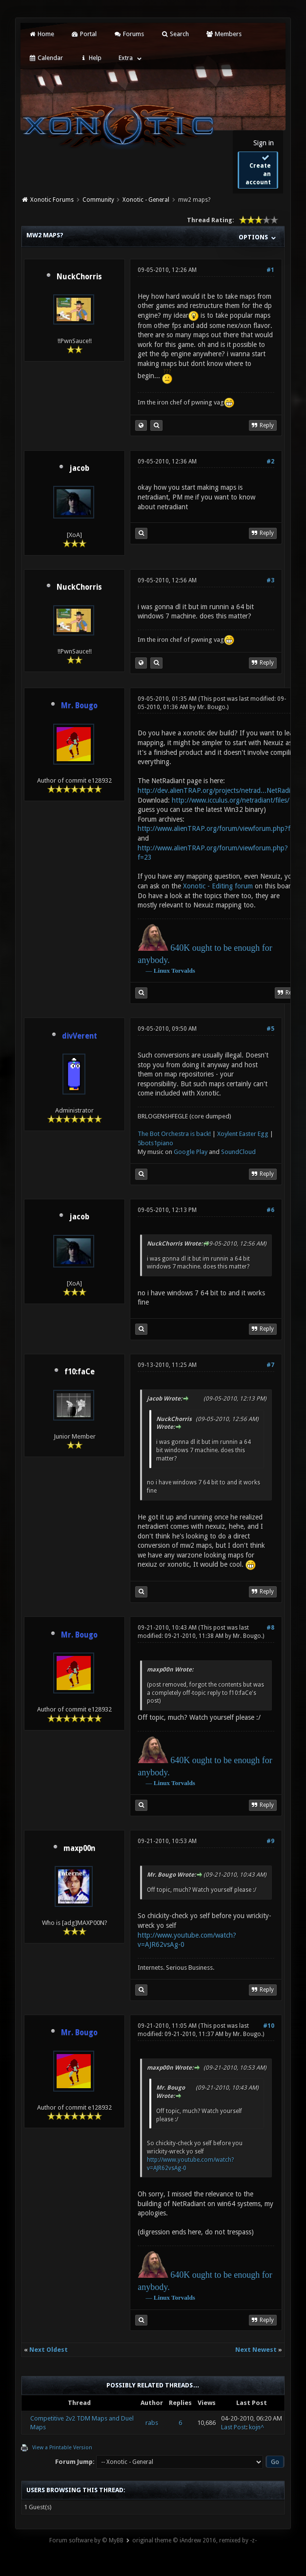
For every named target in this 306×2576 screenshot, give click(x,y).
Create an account (258, 170)
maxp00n (79, 1848)
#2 (270, 461)
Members (224, 34)
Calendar (45, 57)
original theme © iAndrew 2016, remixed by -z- (194, 2540)
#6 (270, 1210)
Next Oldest (48, 2349)
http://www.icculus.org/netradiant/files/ (230, 800)
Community (98, 199)
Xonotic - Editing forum (218, 886)
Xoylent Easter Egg (242, 1133)
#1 (270, 270)
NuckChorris (79, 276)
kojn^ (256, 2427)
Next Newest (256, 2349)
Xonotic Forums (52, 199)
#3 (270, 580)
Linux (162, 970)
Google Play (190, 1151)
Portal (84, 34)
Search (175, 34)
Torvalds (183, 970)
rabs (151, 2422)
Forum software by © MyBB (86, 2540)
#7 (270, 1365)
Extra (126, 57)
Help (91, 57)
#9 (270, 1841)
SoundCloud (238, 1151)
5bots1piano (155, 1143)
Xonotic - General (145, 199)
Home (41, 34)
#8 (270, 1627)
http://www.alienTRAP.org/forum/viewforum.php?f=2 (218, 828)
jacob (79, 468)
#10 (268, 2025)
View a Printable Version (62, 2447)
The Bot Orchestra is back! (174, 1133)
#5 (270, 1028)
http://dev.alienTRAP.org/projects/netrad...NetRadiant (219, 790)
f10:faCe (79, 1371)
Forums (128, 34)
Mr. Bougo (211, 707)
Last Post (233, 2427)
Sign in (263, 143)
